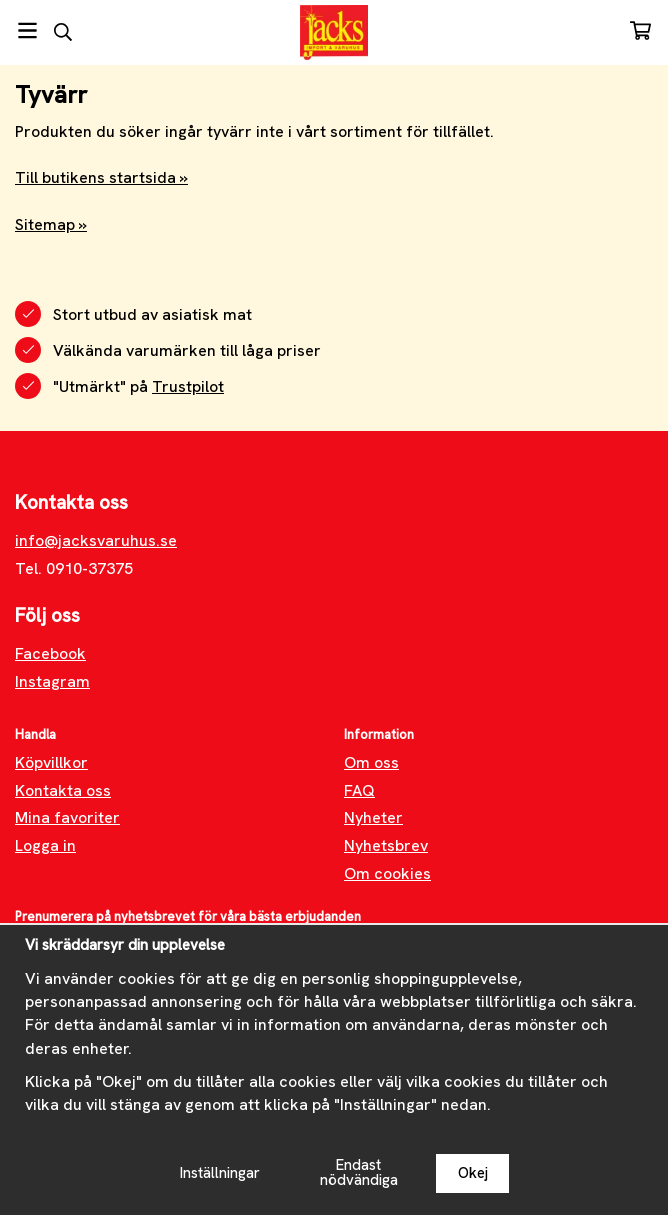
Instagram (52, 681)
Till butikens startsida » (101, 177)
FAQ (359, 790)
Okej (473, 1173)
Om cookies (387, 873)
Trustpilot (188, 386)
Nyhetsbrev (386, 845)
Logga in (45, 845)
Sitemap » (51, 224)
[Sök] (62, 32)
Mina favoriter (67, 817)
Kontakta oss (63, 790)
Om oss (371, 762)
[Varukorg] (640, 30)
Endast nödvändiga (359, 1172)
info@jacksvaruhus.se (96, 540)
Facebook (50, 653)
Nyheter (373, 817)
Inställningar (220, 1173)
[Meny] (27, 30)
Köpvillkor (51, 762)
